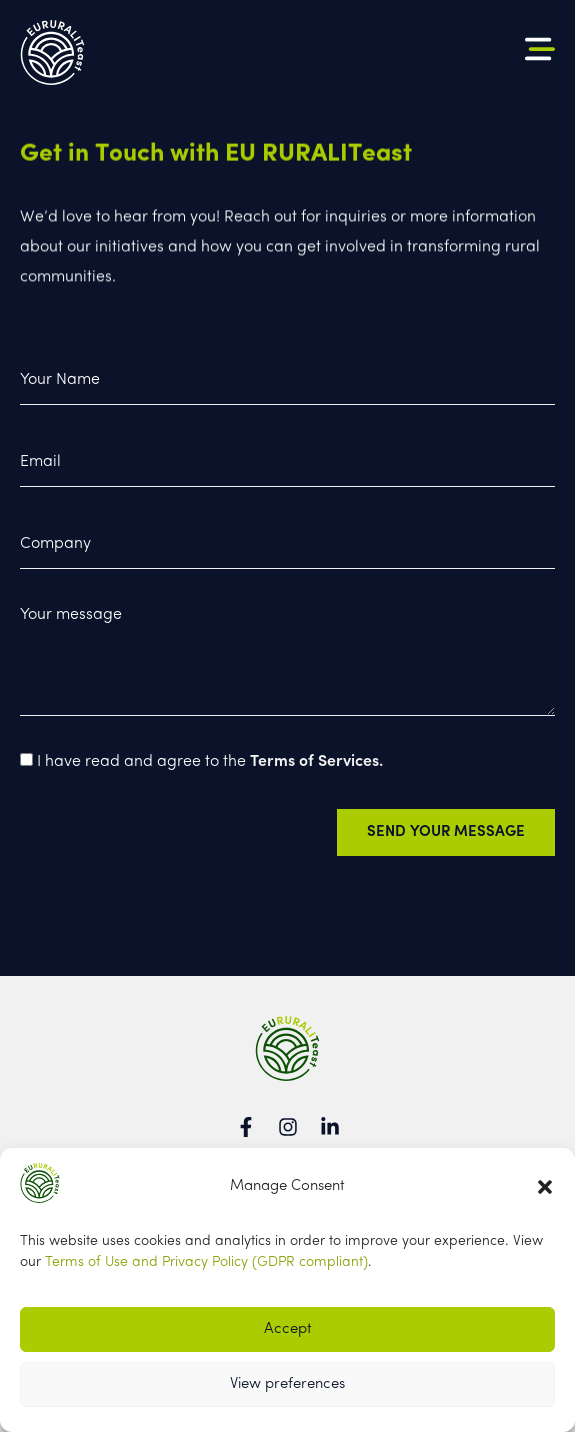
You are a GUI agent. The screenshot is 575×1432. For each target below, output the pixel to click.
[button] (545, 1187)
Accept (288, 1329)
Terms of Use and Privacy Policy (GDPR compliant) (206, 1262)
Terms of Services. (316, 768)
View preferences (287, 1384)
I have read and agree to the (210, 768)
